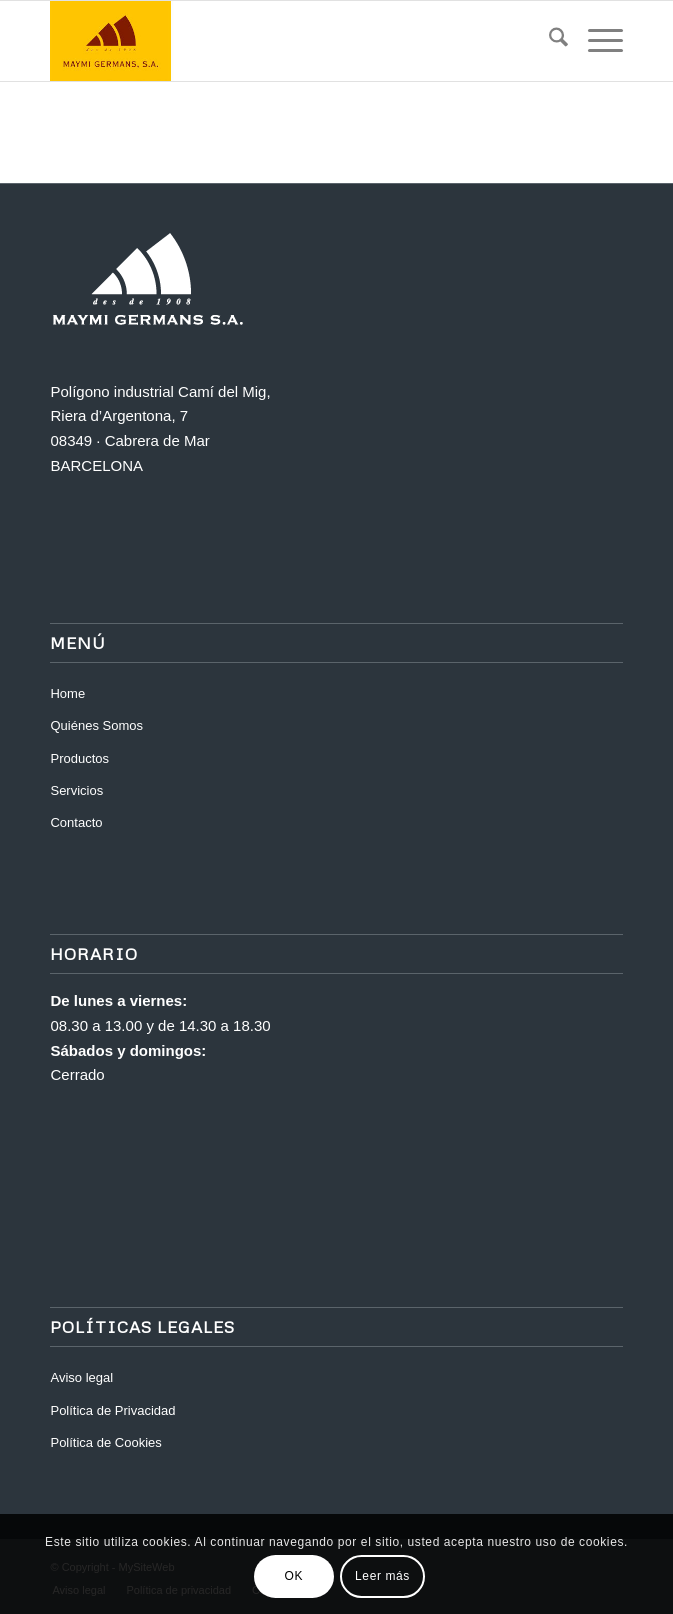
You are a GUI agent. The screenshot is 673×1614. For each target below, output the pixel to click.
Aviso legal (81, 1377)
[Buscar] (548, 41)
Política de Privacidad (112, 1410)
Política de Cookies (105, 1442)
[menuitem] (548, 41)
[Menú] (595, 41)
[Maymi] (279, 41)
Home (67, 693)
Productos (79, 758)
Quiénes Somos (96, 725)
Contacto (76, 822)
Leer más (382, 1576)
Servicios (76, 790)
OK (294, 1576)
